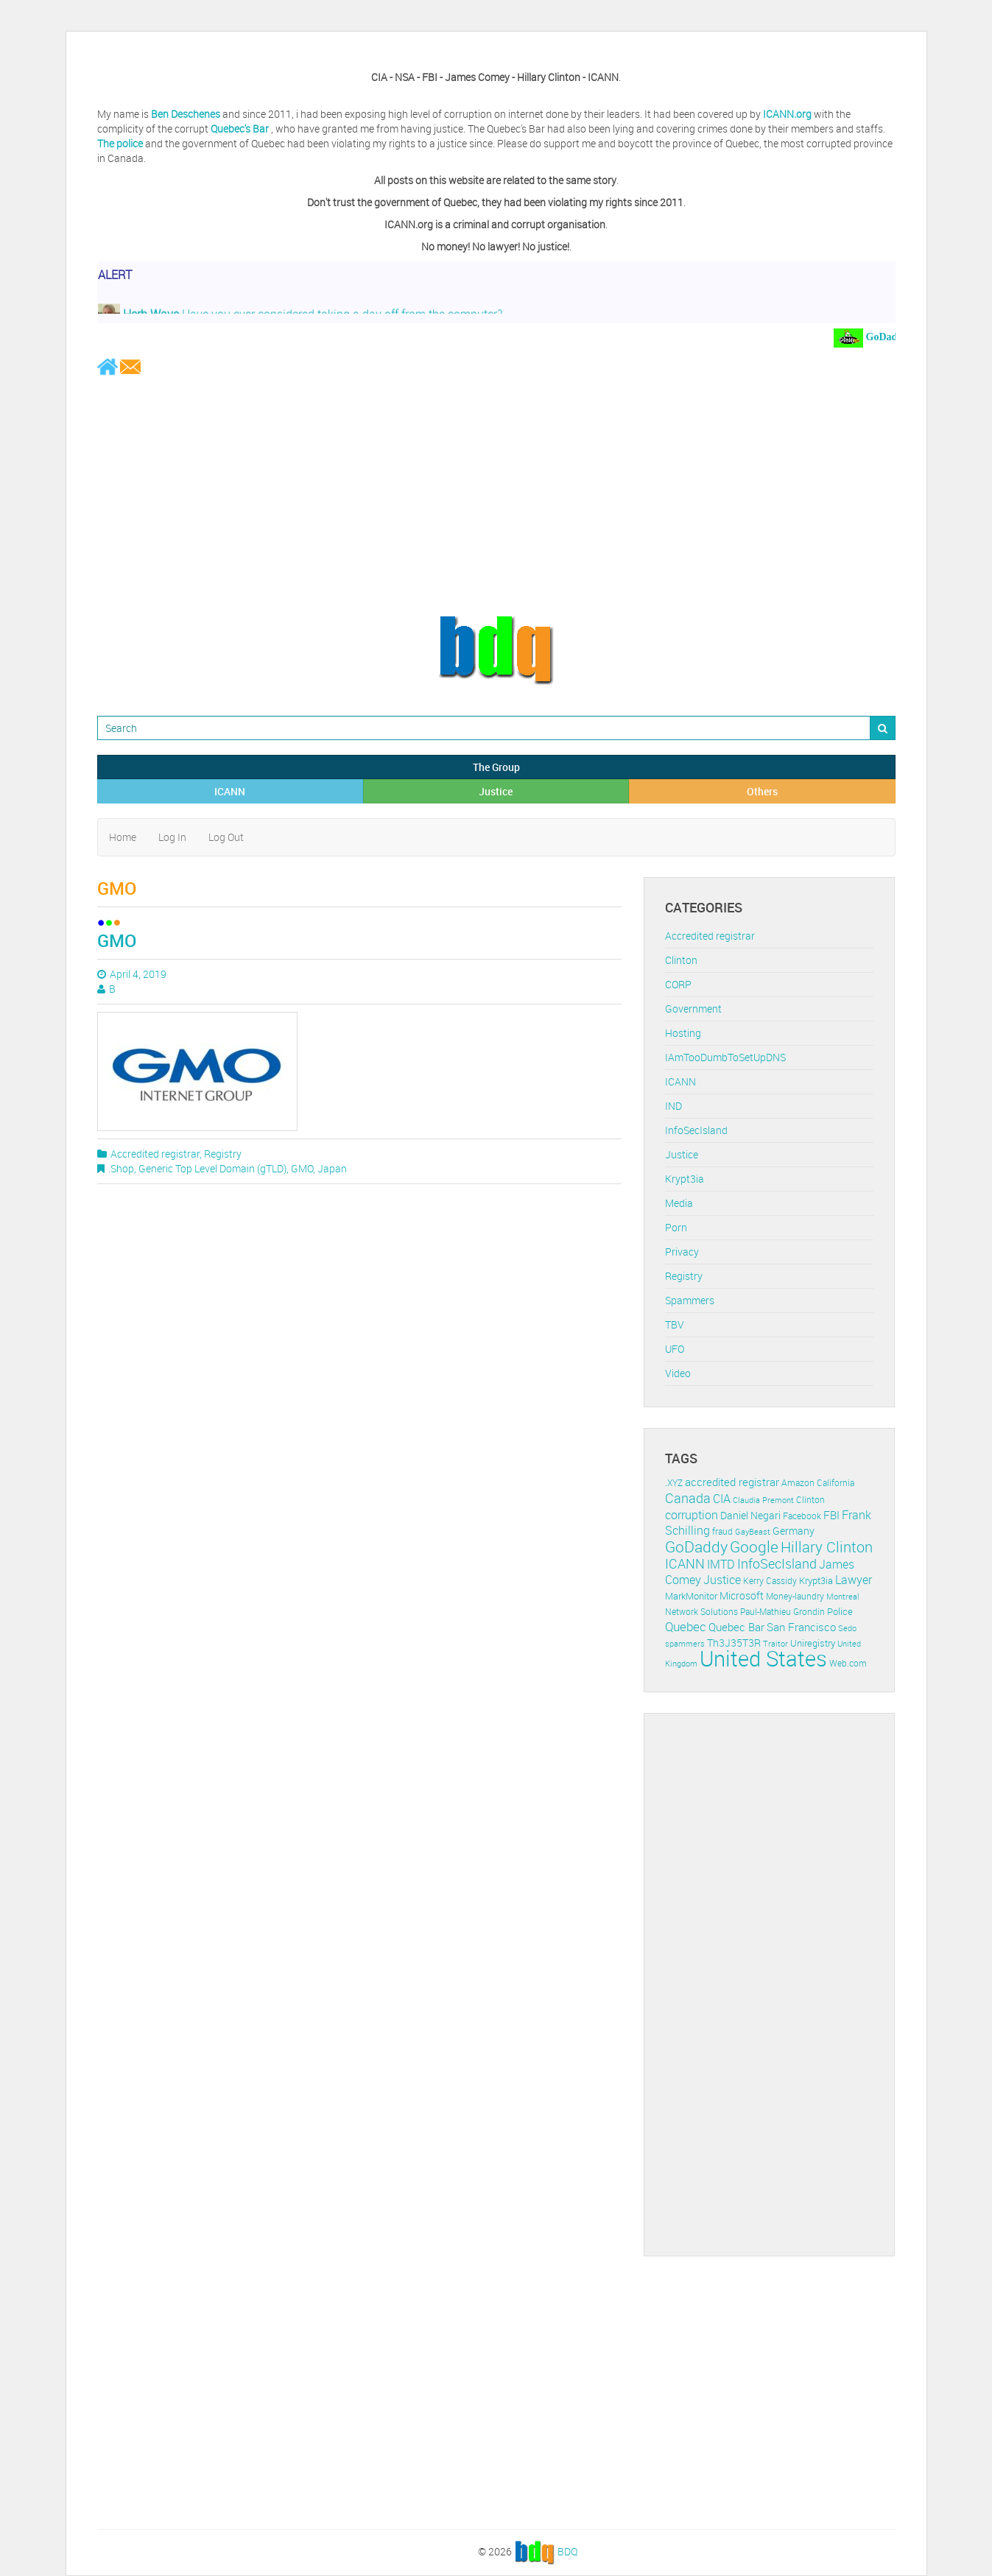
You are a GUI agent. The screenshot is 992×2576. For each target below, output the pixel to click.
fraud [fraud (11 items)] (722, 1531)
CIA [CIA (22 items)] (722, 1499)
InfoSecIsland (696, 1130)
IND (673, 1106)
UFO (674, 1349)
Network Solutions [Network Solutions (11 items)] (701, 1611)
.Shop (121, 1168)
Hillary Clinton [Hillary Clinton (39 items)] (827, 1547)
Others (762, 791)
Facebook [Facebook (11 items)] (802, 1515)
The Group (496, 767)
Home (122, 837)
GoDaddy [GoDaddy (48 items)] (696, 1546)
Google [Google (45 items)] (754, 1546)
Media (679, 1203)
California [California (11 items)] (835, 1482)
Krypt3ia (684, 1179)
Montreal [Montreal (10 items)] (842, 1596)
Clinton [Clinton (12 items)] (810, 1499)
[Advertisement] (496, 495)
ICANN (229, 791)
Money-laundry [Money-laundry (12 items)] (795, 1596)
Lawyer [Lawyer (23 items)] (853, 1580)
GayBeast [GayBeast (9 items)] (752, 1532)
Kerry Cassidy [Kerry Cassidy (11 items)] (770, 1580)
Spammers (689, 1300)
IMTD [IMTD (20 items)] (721, 1564)
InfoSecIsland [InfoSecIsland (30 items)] (777, 1563)
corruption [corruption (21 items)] (691, 1515)
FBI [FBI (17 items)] (831, 1515)
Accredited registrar (155, 1154)
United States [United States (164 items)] (763, 1658)
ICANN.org (787, 114)
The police (120, 143)
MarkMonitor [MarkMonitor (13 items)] (691, 1595)
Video (678, 1373)
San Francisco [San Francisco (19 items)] (801, 1626)
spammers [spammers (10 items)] (685, 1643)
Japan (332, 1168)
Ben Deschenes (185, 114)
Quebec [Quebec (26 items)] (685, 1626)
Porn (676, 1227)
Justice (496, 791)
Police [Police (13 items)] (840, 1611)
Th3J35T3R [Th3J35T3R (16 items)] (734, 1643)
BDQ (567, 2551)
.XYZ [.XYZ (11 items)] (674, 1482)
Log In (172, 837)
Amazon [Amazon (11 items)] (798, 1482)
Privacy (682, 1252)
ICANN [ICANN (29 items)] (685, 1563)
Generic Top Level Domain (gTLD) (212, 1168)
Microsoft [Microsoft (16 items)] (742, 1595)
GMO (116, 940)
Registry (223, 1154)
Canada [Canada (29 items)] (688, 1498)
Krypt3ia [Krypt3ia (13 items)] (816, 1580)
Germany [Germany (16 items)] (794, 1531)
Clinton (681, 960)
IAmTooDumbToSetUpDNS (725, 1057)
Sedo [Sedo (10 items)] (847, 1627)
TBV (674, 1324)
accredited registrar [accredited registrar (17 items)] (732, 1482)
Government (693, 1009)
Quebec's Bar (241, 129)
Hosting (683, 1033)
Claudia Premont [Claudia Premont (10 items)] (763, 1499)
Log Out (226, 837)
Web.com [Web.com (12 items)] (848, 1663)
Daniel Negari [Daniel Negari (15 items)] (750, 1515)
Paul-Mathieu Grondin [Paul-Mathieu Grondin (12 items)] (782, 1611)
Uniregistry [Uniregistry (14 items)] (812, 1643)
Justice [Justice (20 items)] (722, 1580)
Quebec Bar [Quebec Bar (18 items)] (736, 1626)
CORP (678, 984)
